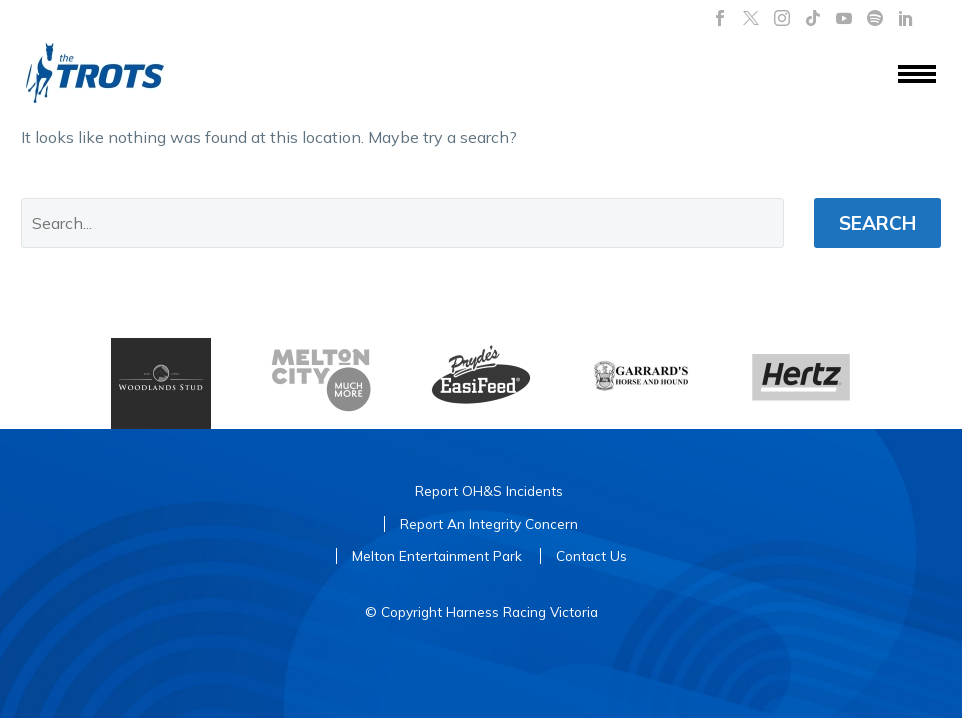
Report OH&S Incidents (489, 490)
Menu (917, 74)
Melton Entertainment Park (437, 555)
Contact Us (591, 555)
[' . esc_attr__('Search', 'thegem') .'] (402, 223)
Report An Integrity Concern (489, 523)
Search (877, 223)
